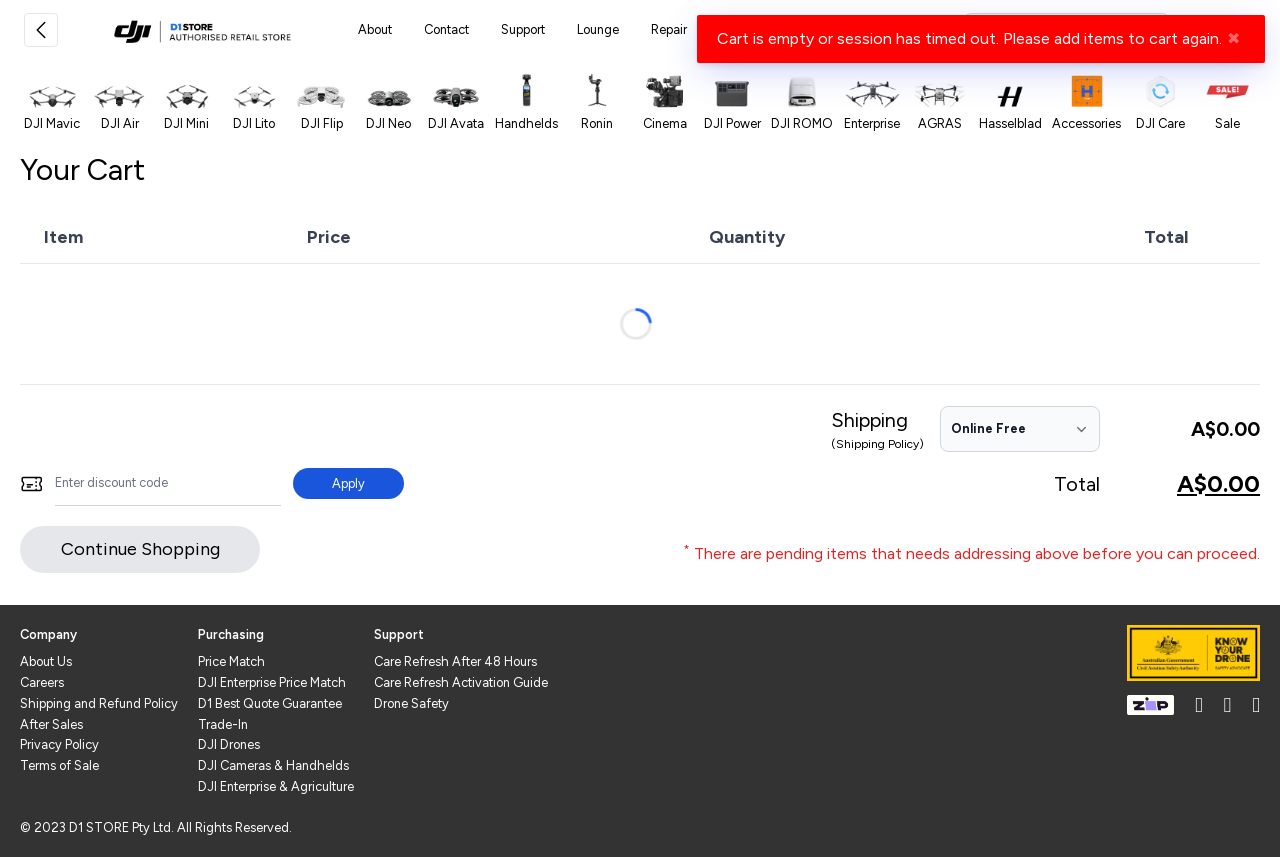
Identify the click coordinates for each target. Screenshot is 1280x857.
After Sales (51, 724)
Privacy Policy (59, 744)
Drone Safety (411, 703)
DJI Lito (254, 123)
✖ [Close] (1233, 38)
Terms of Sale (59, 765)
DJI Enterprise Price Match (272, 682)
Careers (42, 682)
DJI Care (1160, 123)
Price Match (231, 661)
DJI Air (120, 123)
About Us (46, 661)
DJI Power (732, 123)
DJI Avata (456, 123)
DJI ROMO (802, 123)
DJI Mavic (52, 123)
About (375, 29)
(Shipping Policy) (877, 444)
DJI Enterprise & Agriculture (276, 786)
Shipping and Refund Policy (99, 703)
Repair (669, 29)
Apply (348, 483)
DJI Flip (322, 123)
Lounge (598, 29)
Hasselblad (1010, 123)
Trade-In (223, 724)
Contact (446, 29)
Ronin (597, 123)
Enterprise (872, 123)
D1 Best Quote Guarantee (270, 703)
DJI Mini (186, 123)
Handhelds (526, 123)
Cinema (665, 123)
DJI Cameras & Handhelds (273, 765)
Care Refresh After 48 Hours (455, 661)
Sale (1227, 123)
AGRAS (940, 123)
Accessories (1086, 123)
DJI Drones (229, 744)
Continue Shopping (140, 549)
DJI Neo (388, 123)
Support (523, 29)
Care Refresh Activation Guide (461, 682)
